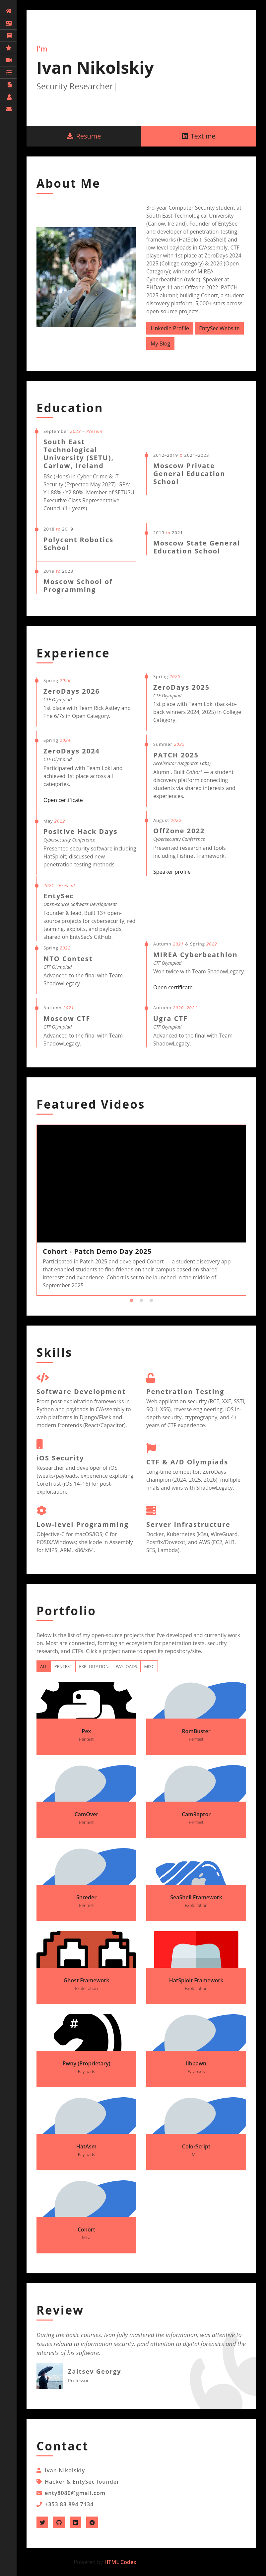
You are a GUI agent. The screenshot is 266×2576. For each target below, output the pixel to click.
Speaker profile (172, 871)
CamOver (86, 1818)
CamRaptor (196, 1818)
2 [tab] (141, 1300)
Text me (199, 136)
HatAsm (86, 2150)
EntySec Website (219, 328)
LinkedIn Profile (170, 328)
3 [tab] (151, 1300)
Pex (86, 1735)
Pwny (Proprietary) (86, 2067)
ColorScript (196, 2150)
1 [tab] (131, 1300)
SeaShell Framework (196, 1901)
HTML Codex (120, 2562)
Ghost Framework (86, 1984)
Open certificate (63, 800)
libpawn (196, 2067)
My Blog (160, 343)
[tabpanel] (141, 1210)
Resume (84, 136)
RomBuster (196, 1735)
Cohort (86, 2233)
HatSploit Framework (196, 1984)
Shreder (86, 1901)
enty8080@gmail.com (75, 2493)
